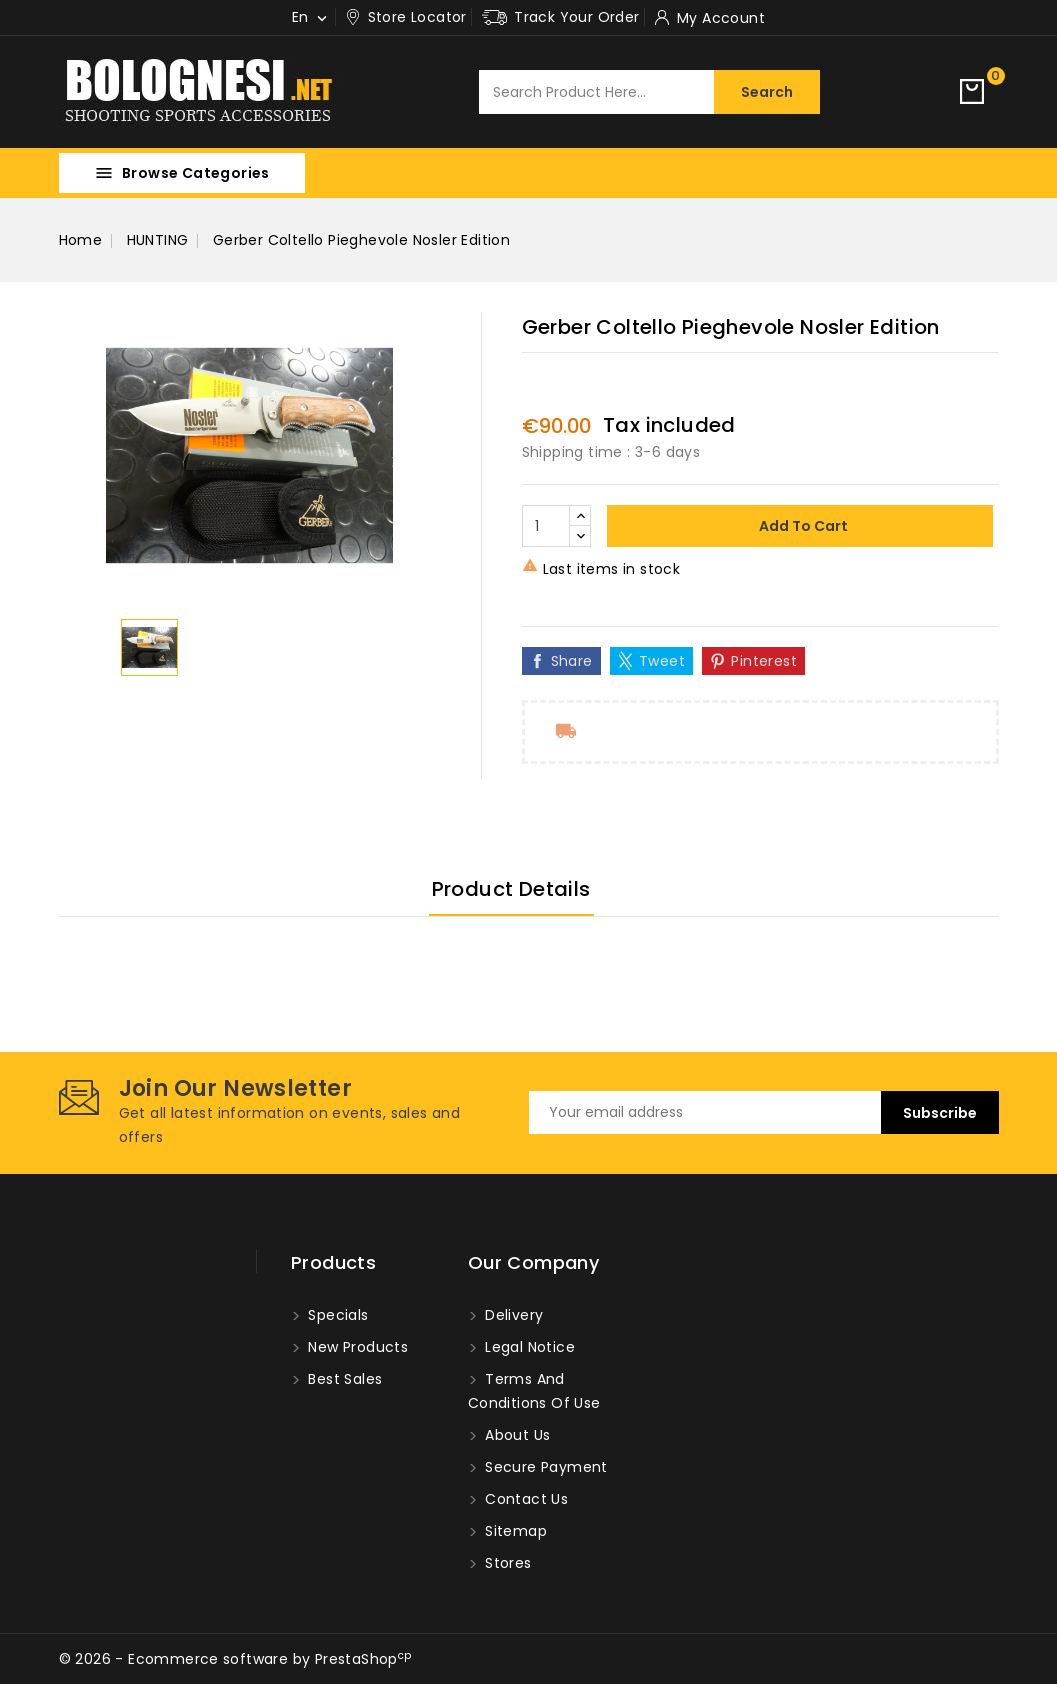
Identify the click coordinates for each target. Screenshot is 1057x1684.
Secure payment (544, 1467)
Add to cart (802, 526)
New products (356, 1347)
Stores (506, 1563)
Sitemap (514, 1531)
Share (572, 661)
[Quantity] (546, 526)
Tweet (662, 661)
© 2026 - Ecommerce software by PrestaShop (235, 1659)
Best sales (343, 1379)
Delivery (512, 1315)
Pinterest (764, 661)
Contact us (524, 1499)
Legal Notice (528, 1347)
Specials (336, 1315)
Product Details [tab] (511, 889)
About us (516, 1435)
